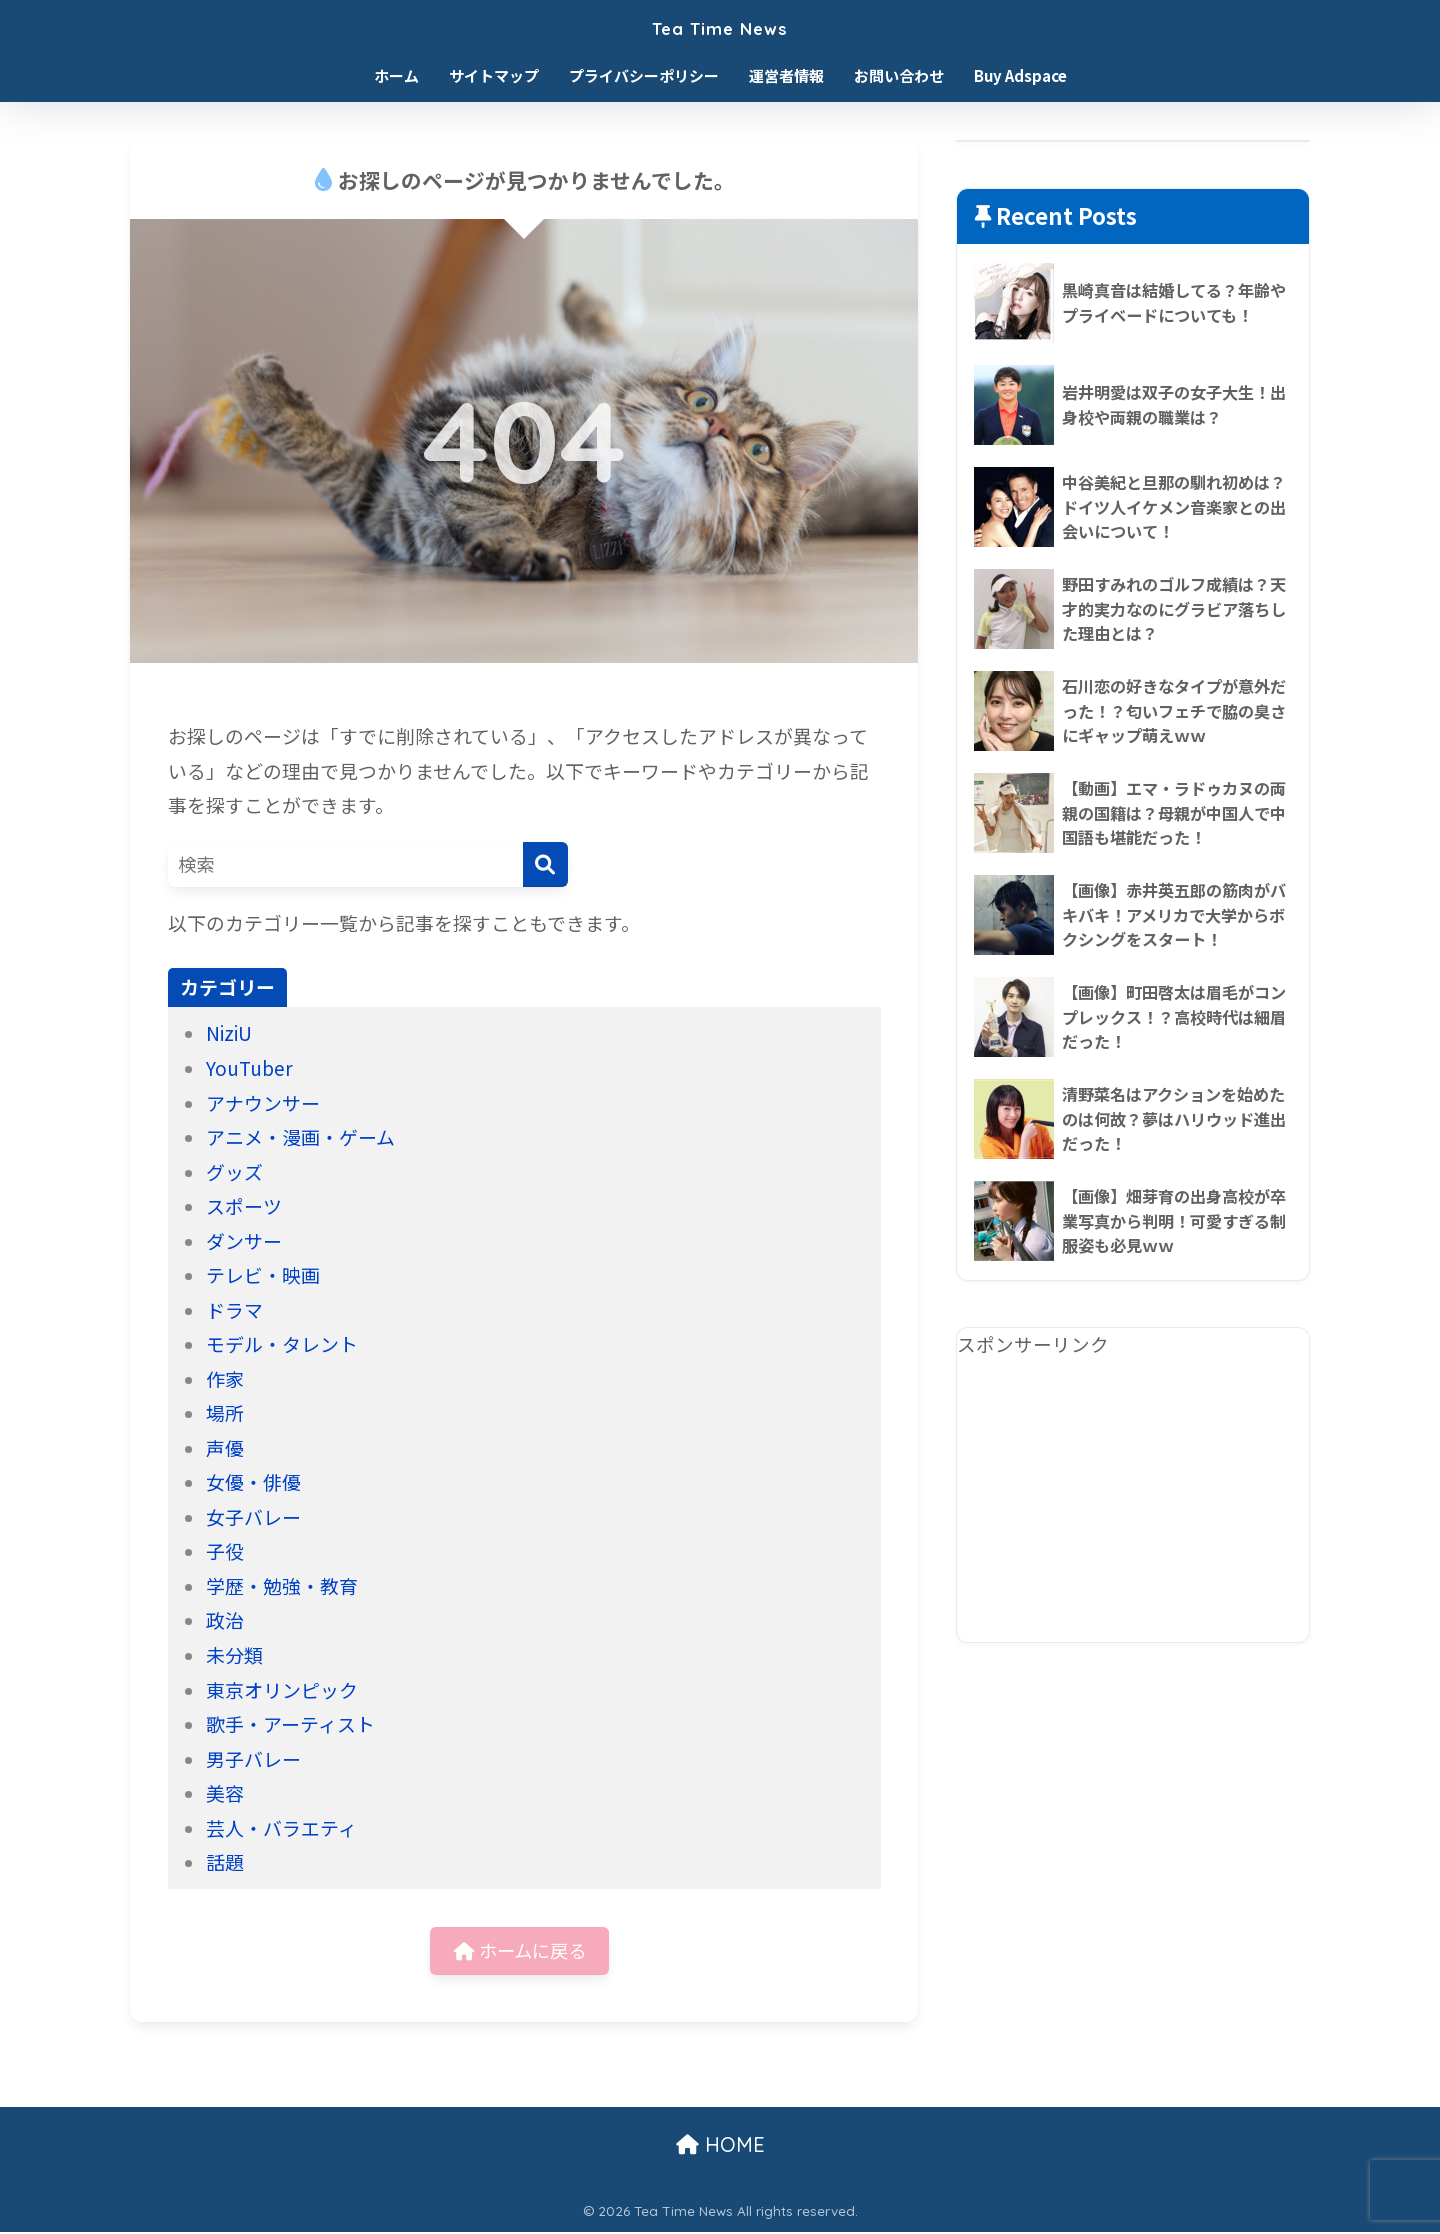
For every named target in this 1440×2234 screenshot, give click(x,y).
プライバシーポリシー (644, 75)
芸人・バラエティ (281, 1827)
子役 (225, 1550)
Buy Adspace (1020, 75)
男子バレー (253, 1758)
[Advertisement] (1133, 1502)
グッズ (234, 1171)
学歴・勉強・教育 (282, 1585)
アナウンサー (263, 1102)
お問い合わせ (899, 75)
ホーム (396, 75)
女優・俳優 (253, 1481)
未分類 (234, 1654)
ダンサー (244, 1240)
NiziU (229, 1032)
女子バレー (253, 1516)
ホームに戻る (519, 1950)
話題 (225, 1861)
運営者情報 (786, 75)
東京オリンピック (282, 1689)
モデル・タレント (282, 1343)
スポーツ (244, 1205)
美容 (225, 1792)
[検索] (545, 864)
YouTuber (249, 1067)
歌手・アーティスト (290, 1723)
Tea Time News (720, 26)
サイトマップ (494, 75)
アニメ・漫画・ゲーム (300, 1136)
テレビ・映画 (263, 1274)
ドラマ (234, 1309)
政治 (225, 1619)
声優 (225, 1447)
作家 (225, 1378)
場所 (225, 1412)
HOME (720, 2146)
